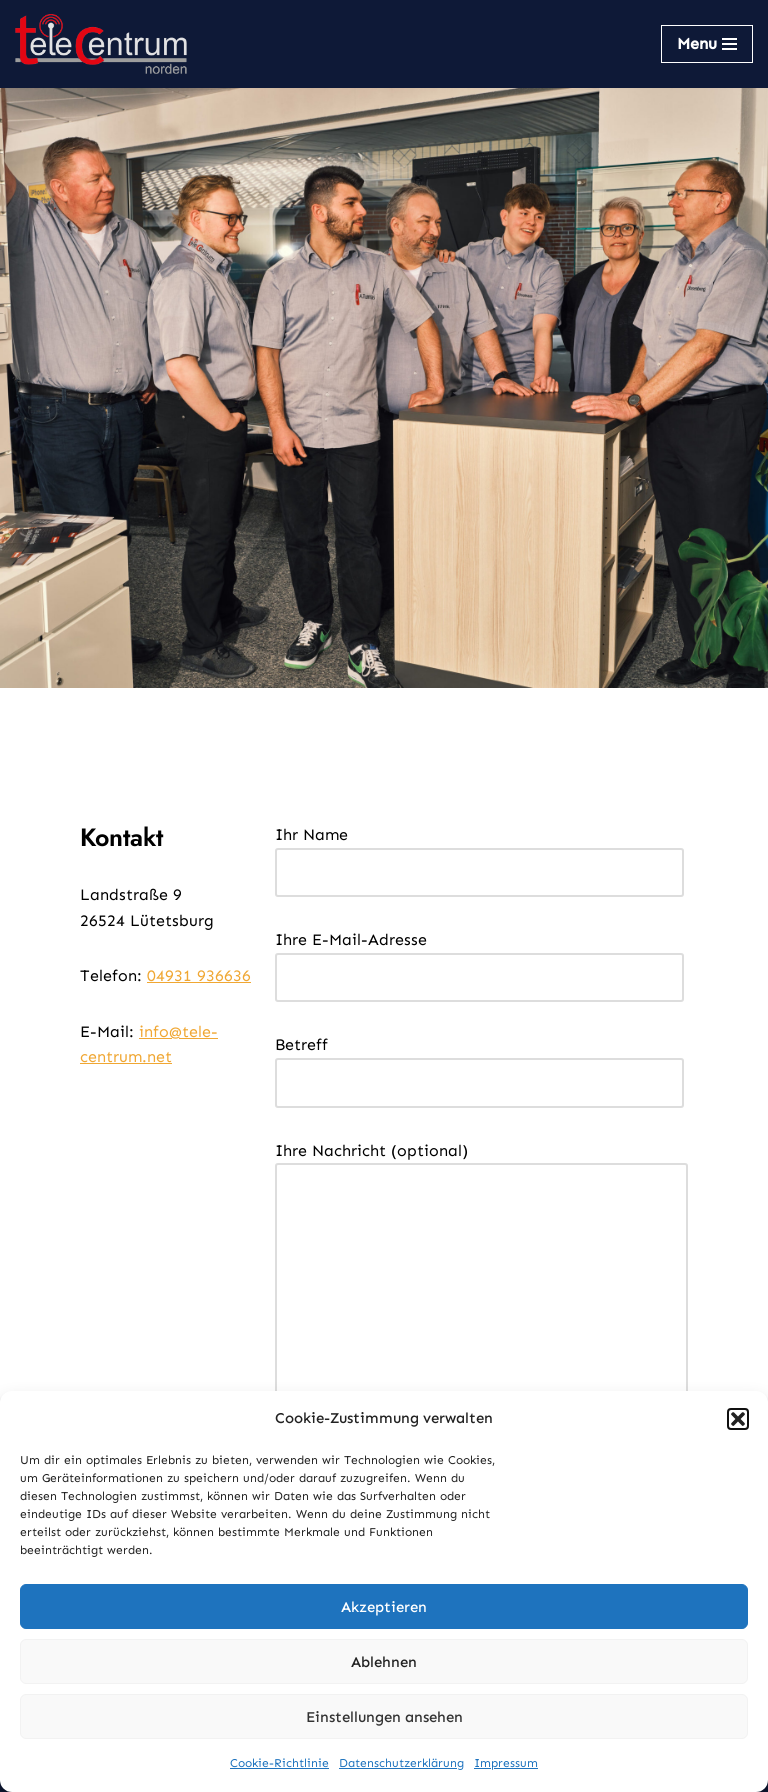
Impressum (506, 1763)
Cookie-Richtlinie (279, 1763)
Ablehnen (384, 1662)
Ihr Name (479, 853)
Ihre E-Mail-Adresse (479, 958)
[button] (738, 1419)
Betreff (479, 1063)
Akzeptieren (384, 1607)
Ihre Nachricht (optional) (481, 1294)
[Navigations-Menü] (707, 44)
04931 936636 (199, 975)
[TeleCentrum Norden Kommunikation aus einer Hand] (101, 44)
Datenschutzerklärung (401, 1763)
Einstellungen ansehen (384, 1717)
